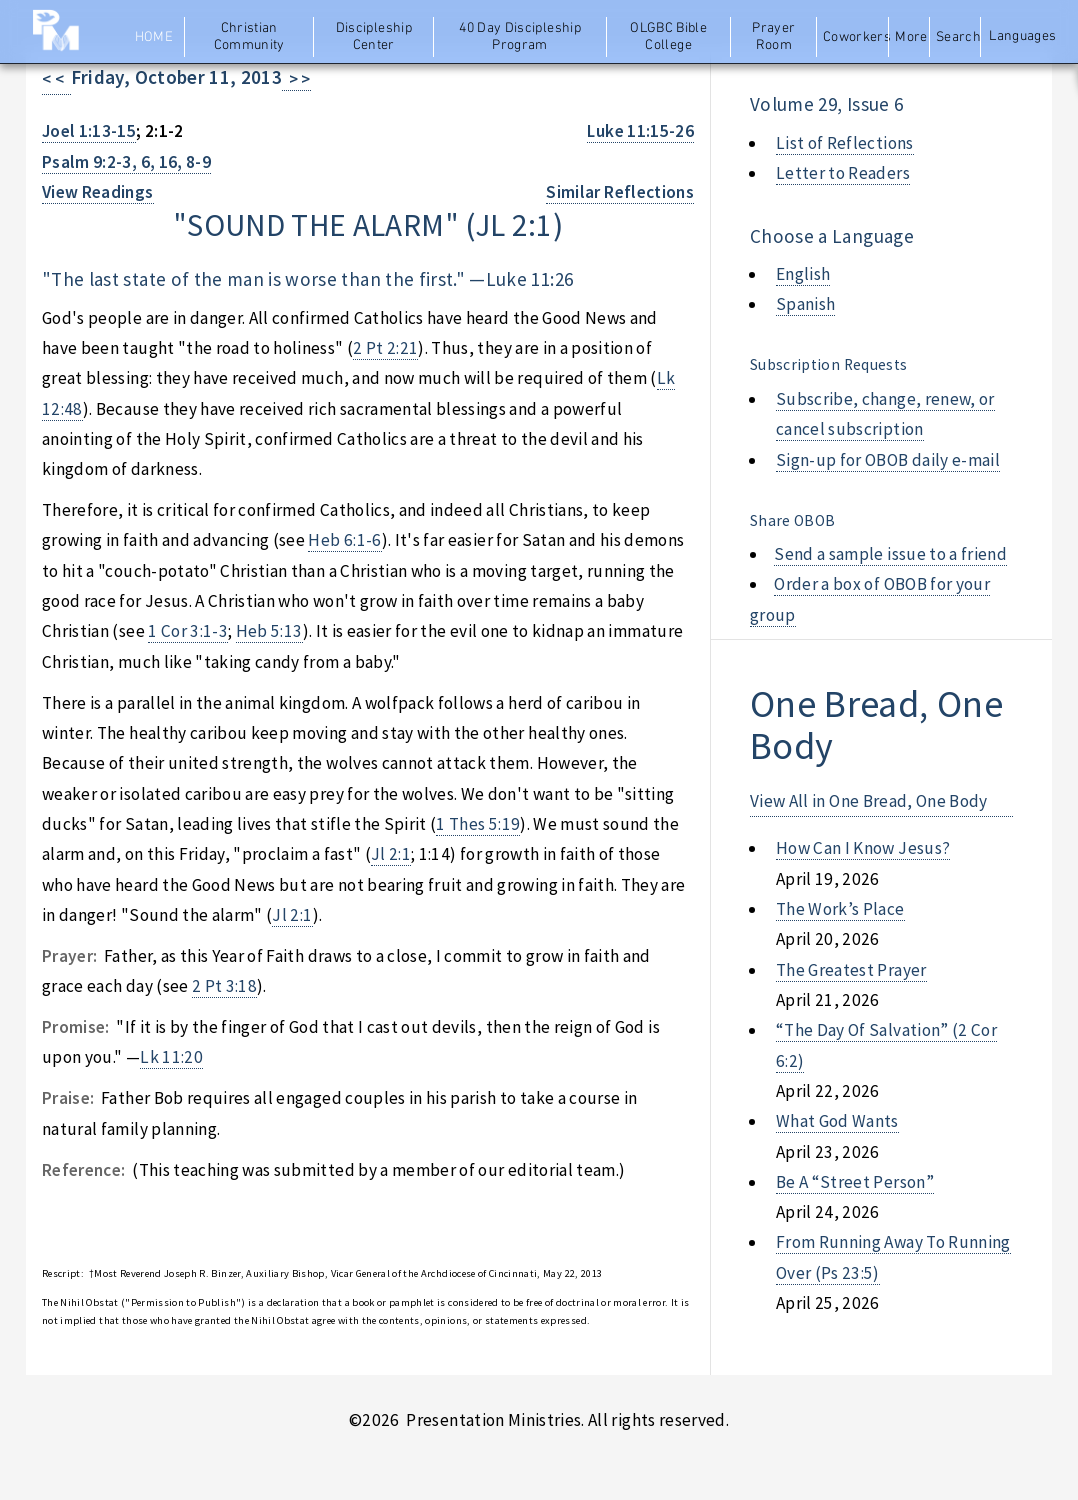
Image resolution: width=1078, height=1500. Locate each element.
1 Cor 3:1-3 (188, 631)
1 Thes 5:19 (478, 824)
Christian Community (249, 37)
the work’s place (840, 909)
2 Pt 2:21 (385, 348)
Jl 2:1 (391, 854)
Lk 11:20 (171, 1057)
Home (154, 37)
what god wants (837, 1121)
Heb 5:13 (269, 631)
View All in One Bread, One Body (869, 801)
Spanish (805, 304)
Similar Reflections (620, 192)
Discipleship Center (374, 37)
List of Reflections (845, 143)
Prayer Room (773, 37)
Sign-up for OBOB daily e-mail (888, 460)
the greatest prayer (851, 970)
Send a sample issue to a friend (890, 554)
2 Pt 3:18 (224, 986)
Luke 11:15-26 (640, 131)
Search (958, 37)
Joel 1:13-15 (89, 131)
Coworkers (854, 37)
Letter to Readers (843, 173)
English (803, 274)
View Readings (98, 192)
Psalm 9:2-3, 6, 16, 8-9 (126, 162)
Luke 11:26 (529, 279)
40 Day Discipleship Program (520, 37)
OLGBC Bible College (668, 37)
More (911, 37)
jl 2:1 (514, 225)
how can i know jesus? (863, 848)
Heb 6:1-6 (344, 540)
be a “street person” (855, 1182)
